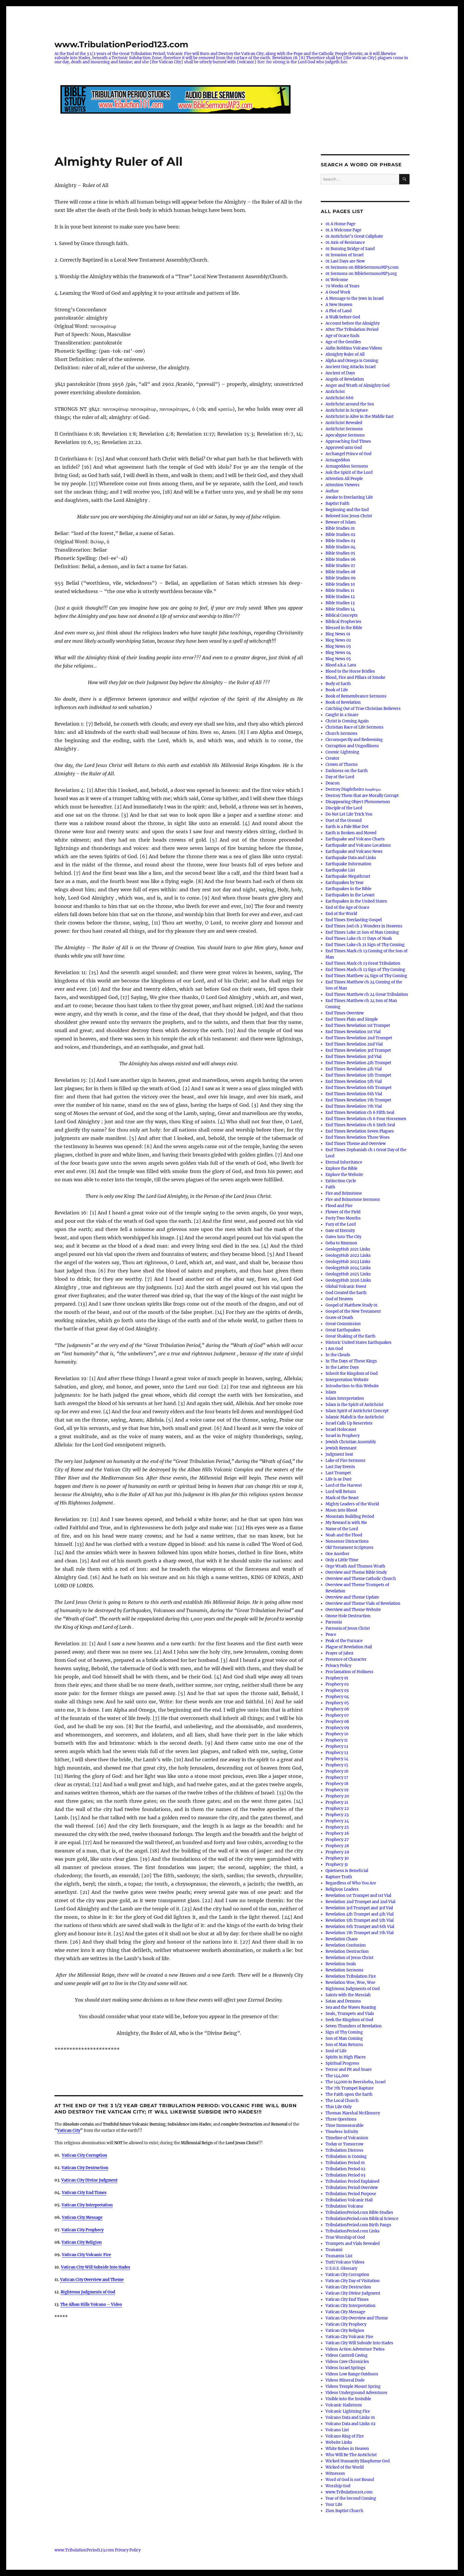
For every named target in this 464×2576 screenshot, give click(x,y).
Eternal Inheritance (344, 1162)
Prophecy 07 (337, 1715)
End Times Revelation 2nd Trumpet (359, 1037)
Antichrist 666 (340, 397)
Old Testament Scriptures (349, 1547)
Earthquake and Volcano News (354, 851)
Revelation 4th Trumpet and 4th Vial (360, 1914)
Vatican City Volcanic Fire (349, 2336)
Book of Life (337, 689)
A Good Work (338, 292)
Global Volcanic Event (346, 1286)
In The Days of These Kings (351, 1361)
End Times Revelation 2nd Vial (354, 1044)
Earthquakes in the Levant (350, 895)
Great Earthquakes (343, 1330)
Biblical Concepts (342, 615)
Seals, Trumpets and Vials (350, 2013)
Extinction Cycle (341, 1180)
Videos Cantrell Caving (347, 2355)
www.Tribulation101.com (349, 2492)
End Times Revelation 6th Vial (354, 1093)
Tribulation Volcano (344, 2206)
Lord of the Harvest (344, 1485)
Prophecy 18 (337, 1783)
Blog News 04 (338, 652)
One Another (337, 1553)
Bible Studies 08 (340, 571)
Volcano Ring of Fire (345, 2436)
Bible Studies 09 (341, 578)
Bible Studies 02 (340, 534)
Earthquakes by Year (345, 882)
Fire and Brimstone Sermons (353, 1199)
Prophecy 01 (337, 1678)
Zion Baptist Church (344, 2510)
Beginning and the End (347, 509)
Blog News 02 (338, 640)
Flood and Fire (339, 1205)
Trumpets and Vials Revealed (353, 2243)
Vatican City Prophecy (346, 2324)
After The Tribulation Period (352, 329)
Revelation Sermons (344, 1970)
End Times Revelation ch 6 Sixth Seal (360, 1124)
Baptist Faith (337, 503)
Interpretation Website (347, 1379)
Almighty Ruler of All (345, 354)
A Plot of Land (339, 310)
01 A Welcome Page (343, 230)
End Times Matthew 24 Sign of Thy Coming (366, 975)
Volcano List (337, 2429)
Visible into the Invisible (348, 2398)
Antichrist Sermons (344, 428)
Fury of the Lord (341, 1224)
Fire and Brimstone (344, 1193)
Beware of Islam (341, 522)
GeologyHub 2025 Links (348, 1274)
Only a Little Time (342, 1559)
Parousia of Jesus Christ (348, 1628)
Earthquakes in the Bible (348, 888)
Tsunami (334, 2249)
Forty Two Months (343, 1218)
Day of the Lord (340, 776)
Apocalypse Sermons (345, 435)
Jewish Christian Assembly (351, 1441)
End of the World (341, 913)
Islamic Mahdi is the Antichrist (355, 1417)
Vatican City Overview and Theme (92, 2279)
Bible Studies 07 (340, 565)
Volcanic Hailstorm (344, 2405)
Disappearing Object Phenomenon (358, 801)
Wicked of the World (345, 2467)
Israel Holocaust (341, 1429)
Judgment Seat (339, 1454)
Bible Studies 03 (340, 540)
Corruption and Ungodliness (352, 745)
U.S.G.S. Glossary (341, 2268)
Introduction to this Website (352, 1385)
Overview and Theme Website (353, 1609)
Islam (331, 1392)
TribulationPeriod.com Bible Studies (359, 2212)
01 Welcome (337, 279)
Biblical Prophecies (343, 621)
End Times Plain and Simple (352, 1019)
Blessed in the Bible (344, 627)
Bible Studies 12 (340, 596)
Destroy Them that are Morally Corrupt (362, 795)
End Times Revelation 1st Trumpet (358, 1025)
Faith (330, 1187)
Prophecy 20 (337, 1796)
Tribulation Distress (344, 2150)
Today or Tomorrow (344, 2144)
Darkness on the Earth (347, 770)
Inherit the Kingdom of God (352, 1373)
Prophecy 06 (337, 1709)
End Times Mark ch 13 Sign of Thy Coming (365, 969)
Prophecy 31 (337, 1864)
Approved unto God (344, 447)
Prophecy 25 (337, 1827)
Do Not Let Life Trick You (349, 814)
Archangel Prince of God (348, 453)
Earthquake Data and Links (351, 857)
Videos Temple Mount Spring (353, 2386)
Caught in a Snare (342, 714)
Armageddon (338, 460)
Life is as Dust (339, 1479)
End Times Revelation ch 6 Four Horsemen (366, 1118)
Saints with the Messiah (348, 1994)
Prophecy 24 (337, 1820)
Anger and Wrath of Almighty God (357, 385)
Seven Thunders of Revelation (354, 2026)
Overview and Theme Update (352, 1597)
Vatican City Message (345, 2311)
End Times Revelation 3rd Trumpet (358, 1050)
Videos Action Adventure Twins (355, 2349)
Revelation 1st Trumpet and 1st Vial (358, 1895)
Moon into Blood (341, 1510)
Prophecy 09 (337, 1727)
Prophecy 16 (337, 1771)
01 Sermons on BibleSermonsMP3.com (362, 267)
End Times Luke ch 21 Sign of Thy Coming (365, 944)
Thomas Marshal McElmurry (353, 2113)
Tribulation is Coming (346, 2156)
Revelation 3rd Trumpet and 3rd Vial (359, 1907)
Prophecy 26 (337, 1833)
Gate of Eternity (340, 1230)
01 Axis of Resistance (345, 242)
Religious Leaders (342, 1889)
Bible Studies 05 (340, 553)
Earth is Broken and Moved (351, 832)
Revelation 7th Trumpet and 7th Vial (360, 1932)
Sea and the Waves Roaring (351, 2007)
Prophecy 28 (337, 1845)
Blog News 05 (338, 658)
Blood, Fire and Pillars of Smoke (355, 677)
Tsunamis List (339, 2255)
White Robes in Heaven (347, 2448)
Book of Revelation (343, 702)
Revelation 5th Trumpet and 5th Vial (360, 1920)
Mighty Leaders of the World (352, 1504)
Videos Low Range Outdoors (352, 2374)
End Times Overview (345, 1013)
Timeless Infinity (342, 2131)
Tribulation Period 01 (345, 2162)
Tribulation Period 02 (345, 2168)
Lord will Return (341, 1491)
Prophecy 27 (337, 1839)
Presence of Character (346, 1659)
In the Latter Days (342, 1367)
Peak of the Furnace (344, 1640)
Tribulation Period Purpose (351, 2193)
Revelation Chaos (342, 1939)
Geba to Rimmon (341, 1243)
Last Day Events (340, 1466)
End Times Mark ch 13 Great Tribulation (363, 963)
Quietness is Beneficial (347, 1870)
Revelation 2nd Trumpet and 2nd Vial (360, 1901)
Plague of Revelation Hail (349, 1646)
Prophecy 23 (337, 1814)
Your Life (334, 2504)
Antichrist (335, 391)
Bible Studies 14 (340, 609)
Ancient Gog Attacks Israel (351, 366)
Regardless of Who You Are (351, 1883)
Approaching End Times (348, 441)
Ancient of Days (340, 373)
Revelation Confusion (346, 1945)
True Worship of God (345, 2237)
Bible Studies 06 (341, 559)
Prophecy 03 (337, 1690)
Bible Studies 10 (340, 584)
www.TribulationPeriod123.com (121, 44)
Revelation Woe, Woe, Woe (350, 1982)
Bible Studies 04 (340, 547)
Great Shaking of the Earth (351, 1336)
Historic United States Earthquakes (359, 1342)
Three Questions (341, 2119)
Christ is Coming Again (347, 721)
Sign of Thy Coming (344, 2032)
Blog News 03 (338, 646)
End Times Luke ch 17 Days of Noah (359, 938)
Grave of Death (339, 1317)
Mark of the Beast (342, 1497)
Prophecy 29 (337, 1852)
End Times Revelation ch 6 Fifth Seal (360, 1112)
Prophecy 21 (337, 1802)
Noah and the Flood (344, 1535)
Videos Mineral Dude (345, 2380)
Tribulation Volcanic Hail (349, 2200)
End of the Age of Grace (347, 907)
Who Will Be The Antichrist (351, 2454)
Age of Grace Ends (343, 335)
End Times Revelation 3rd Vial (353, 1056)
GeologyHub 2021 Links (348, 1249)
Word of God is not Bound (350, 2479)
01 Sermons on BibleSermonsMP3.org (361, 273)
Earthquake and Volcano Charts (355, 839)
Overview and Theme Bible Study (356, 1572)
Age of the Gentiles (343, 341)
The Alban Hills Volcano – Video (91, 2304)
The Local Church (342, 2100)
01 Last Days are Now (345, 261)
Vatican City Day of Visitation (353, 2280)
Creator (332, 758)
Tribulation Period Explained (352, 2181)
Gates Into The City (343, 1236)
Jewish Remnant (341, 1448)
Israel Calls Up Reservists (349, 1423)
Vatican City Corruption (347, 2274)
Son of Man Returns (344, 2044)
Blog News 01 (338, 634)
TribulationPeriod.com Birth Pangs (358, 2224)
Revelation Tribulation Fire (351, 1976)
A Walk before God (343, 317)
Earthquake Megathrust (348, 876)
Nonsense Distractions (347, 1541)
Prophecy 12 (337, 1746)
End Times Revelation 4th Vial (354, 1069)
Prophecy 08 (337, 1721)
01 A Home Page (340, 223)
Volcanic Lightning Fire (348, 2411)
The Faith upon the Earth (349, 2094)
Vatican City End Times (347, 2299)
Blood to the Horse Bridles (350, 671)
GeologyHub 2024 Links (348, 1267)
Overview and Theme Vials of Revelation (363, 1603)
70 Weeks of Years (343, 286)
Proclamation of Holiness (349, 1671)
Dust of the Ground (344, 820)
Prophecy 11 (337, 1740)
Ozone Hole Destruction (348, 1615)
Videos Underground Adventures (356, 2392)
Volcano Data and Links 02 (351, 2423)
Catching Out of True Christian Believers (363, 708)
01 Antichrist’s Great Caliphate (354, 236)
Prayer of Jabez (339, 1653)
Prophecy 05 (337, 1702)
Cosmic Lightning (342, 752)
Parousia (334, 1622)
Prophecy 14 (337, 1758)
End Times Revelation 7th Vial (354, 1106)
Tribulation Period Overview (352, 2187)
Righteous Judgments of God (88, 2292)
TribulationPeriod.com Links (353, 2231)
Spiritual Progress (342, 2063)
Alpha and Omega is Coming (352, 360)
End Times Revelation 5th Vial (354, 1081)
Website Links (339, 2442)
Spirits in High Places (346, 2057)
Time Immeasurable (344, 2125)
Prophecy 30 (337, 1858)
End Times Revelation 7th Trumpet (358, 1100)
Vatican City (68, 2130)
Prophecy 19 (337, 1789)
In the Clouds (338, 1354)
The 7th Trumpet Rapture (349, 2088)
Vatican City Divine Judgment (89, 2180)
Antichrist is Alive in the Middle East (360, 416)
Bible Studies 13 (340, 602)
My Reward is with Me (346, 1522)
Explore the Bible (341, 1168)
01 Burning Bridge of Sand (350, 248)
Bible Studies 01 (340, 528)
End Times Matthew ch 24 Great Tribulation (367, 994)
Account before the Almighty (353, 323)
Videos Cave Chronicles (347, 2361)
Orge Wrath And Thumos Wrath (355, 1566)
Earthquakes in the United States (356, 901)
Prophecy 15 (337, 1765)
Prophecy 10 (337, 1733)
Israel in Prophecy (343, 1435)
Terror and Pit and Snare (349, 2069)
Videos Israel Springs (345, 2367)
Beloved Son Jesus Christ (349, 515)
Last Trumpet (338, 1472)
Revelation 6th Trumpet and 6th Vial (360, 1926)
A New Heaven (339, 304)
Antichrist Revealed (344, 422)
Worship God (338, 2485)
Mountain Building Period (350, 1516)
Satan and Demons (343, 2001)
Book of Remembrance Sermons (356, 696)
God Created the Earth (346, 1292)
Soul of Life (336, 2050)
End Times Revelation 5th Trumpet (358, 1075)
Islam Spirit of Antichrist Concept (357, 1410)
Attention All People (344, 478)
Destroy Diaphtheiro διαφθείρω (353, 789)
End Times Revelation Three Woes (358, 1137)
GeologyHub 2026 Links (348, 1280)
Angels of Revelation (345, 379)
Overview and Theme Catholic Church (361, 1578)
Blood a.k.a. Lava (341, 665)
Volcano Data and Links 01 (350, 2417)
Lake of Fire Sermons (345, 1460)
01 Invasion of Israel (344, 254)
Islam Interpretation (345, 1398)
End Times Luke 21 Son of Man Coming (362, 932)
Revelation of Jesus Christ (349, 1957)
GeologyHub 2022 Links (348, 1255)
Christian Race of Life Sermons (355, 727)
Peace (331, 1634)
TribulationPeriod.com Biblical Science (362, 2218)
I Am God (334, 1348)
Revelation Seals (341, 1963)
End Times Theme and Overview (356, 1143)
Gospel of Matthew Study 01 (352, 1305)
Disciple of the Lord (344, 808)
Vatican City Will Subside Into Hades (359, 2342)
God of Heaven (339, 1298)
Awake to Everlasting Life (349, 497)
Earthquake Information (348, 863)
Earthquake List (340, 870)
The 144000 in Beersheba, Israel (356, 2081)
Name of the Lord (342, 1528)
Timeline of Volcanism (347, 2137)
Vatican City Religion (345, 2330)
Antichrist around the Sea (350, 404)
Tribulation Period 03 (345, 2175)
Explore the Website (344, 1174)
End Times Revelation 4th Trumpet (358, 1062)
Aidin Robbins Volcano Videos (354, 348)
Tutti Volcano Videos (345, 2262)
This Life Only (339, 2106)
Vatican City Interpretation (351, 2305)
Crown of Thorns (342, 764)
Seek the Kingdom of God (349, 2019)
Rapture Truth (339, 1876)
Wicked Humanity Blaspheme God (358, 2461)
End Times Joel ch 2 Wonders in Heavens (364, 926)
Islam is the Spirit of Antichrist (355, 1404)
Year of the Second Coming (351, 2498)
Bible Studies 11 (340, 590)
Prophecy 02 (337, 1684)
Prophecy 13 (337, 1752)
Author (332, 491)
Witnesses (335, 2473)
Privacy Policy (338, 1665)
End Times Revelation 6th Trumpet (359, 1087)
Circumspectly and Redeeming (354, 739)
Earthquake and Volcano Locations (358, 845)
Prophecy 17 (337, 1777)
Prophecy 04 (337, 1696)
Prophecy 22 (337, 1808)
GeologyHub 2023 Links (348, 1261)
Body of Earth (338, 683)
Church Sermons (341, 733)
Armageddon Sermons (347, 466)
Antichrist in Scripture (347, 410)
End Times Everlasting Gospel (354, 919)
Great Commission (343, 1323)
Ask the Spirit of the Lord (349, 472)
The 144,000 (337, 2075)
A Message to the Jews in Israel (355, 298)
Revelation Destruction (347, 1951)
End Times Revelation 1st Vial (353, 1031)
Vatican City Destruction (85, 2167)
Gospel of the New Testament (353, 1311)
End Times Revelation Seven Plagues (360, 1131)
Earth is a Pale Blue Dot (347, 826)
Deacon (333, 783)
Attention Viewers (343, 484)
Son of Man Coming (344, 2038)
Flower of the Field (343, 1211)
